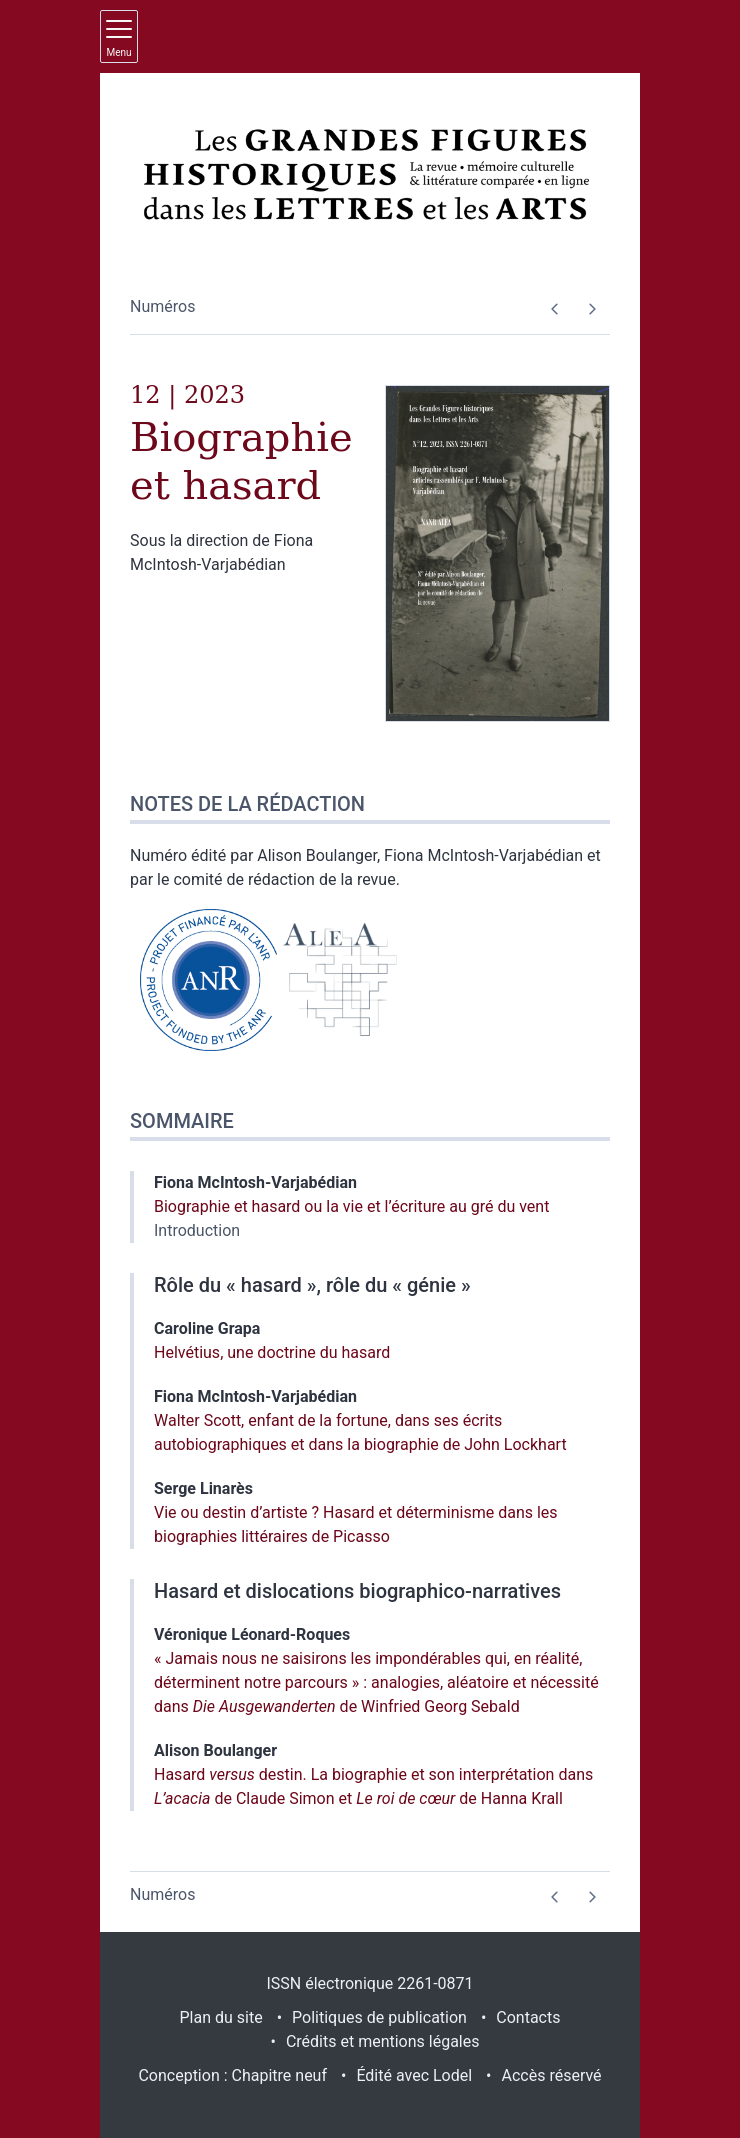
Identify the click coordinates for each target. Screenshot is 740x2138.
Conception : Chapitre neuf (232, 2075)
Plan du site (221, 2017)
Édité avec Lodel (414, 2075)
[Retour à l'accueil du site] (370, 173)
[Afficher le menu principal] (119, 36)
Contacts (528, 2017)
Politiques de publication (379, 2017)
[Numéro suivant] (591, 309)
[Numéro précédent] (554, 309)
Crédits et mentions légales (383, 2041)
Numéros (162, 306)
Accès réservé (552, 2075)
